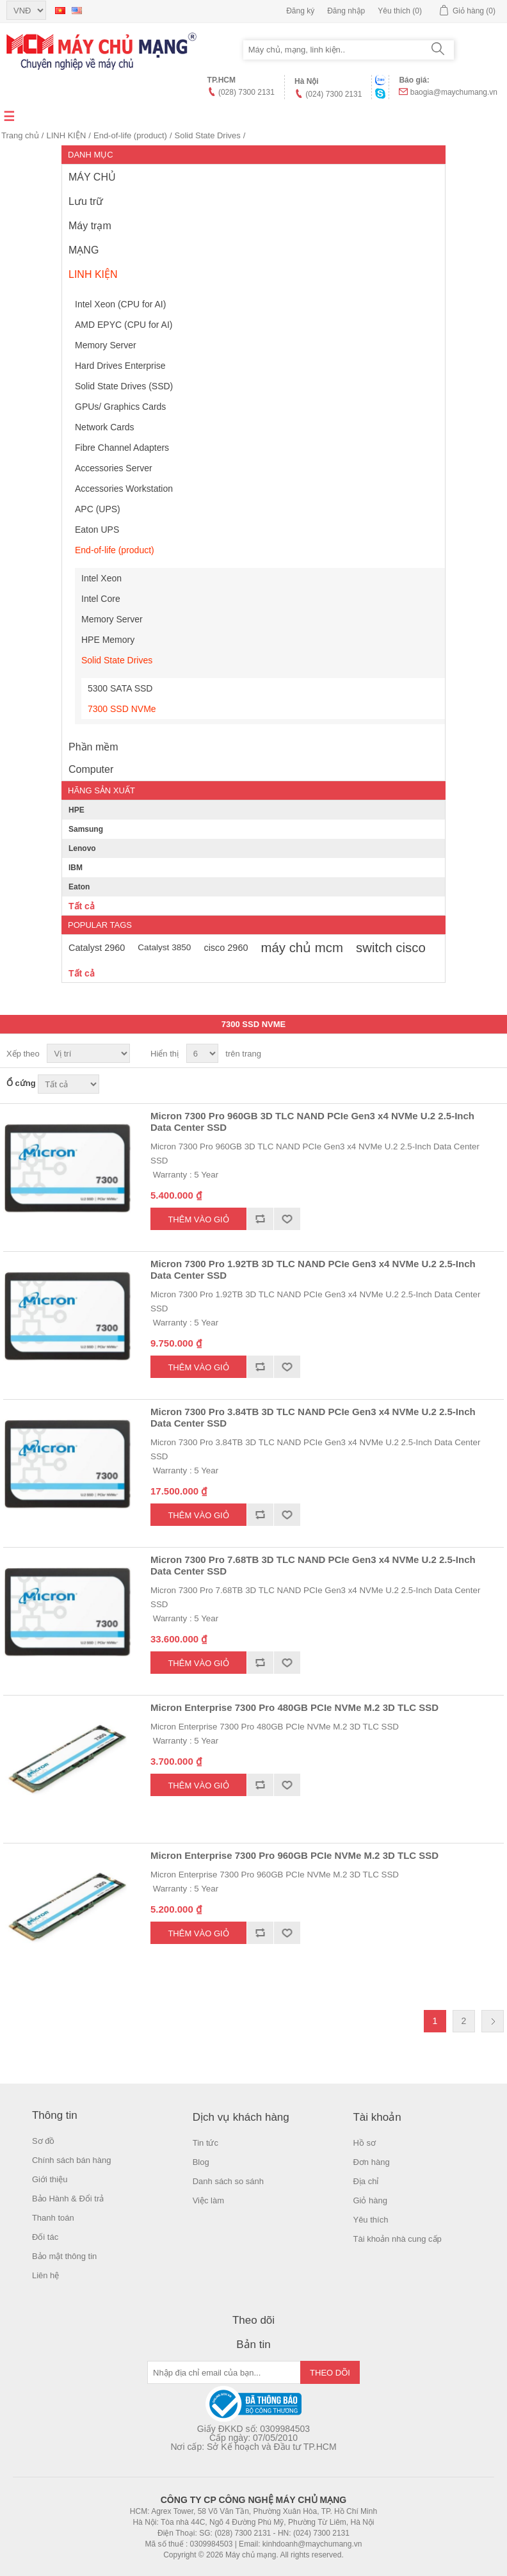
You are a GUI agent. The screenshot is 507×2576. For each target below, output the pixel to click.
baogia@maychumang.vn (453, 92)
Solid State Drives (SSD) (124, 386)
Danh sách (493, 1054)
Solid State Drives (208, 135)
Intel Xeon (101, 578)
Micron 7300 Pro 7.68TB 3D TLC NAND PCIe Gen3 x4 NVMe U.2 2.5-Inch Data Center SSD (313, 1565)
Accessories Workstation (124, 488)
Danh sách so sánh (228, 2181)
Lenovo (82, 848)
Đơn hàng (371, 2162)
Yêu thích (370, 2219)
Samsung (85, 829)
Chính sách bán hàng (71, 2160)
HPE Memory (107, 640)
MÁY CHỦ (92, 177)
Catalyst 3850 (164, 947)
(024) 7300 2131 (333, 94)
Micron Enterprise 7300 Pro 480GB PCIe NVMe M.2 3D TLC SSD (294, 1707)
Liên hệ (45, 2275)
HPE (76, 810)
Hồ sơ (364, 2143)
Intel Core (100, 599)
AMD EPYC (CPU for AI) (123, 325)
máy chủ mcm (302, 948)
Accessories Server (113, 468)
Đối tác (45, 2237)
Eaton (79, 886)
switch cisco (391, 948)
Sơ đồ (43, 2141)
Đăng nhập (346, 10)
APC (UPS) (97, 509)
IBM (75, 867)
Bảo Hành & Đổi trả (68, 2198)
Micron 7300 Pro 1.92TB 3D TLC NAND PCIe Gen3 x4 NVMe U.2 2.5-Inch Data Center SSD (313, 1269)
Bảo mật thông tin (64, 2256)
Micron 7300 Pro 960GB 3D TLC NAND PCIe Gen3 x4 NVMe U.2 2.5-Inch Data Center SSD (312, 1121)
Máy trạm (89, 225)
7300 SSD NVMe (122, 709)
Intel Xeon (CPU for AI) (120, 304)
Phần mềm (93, 746)
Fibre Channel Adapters (122, 447)
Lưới (470, 1054)
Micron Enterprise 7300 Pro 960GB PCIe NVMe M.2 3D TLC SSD (294, 1855)
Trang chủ (20, 135)
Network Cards (104, 427)
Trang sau (492, 2021)
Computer (90, 769)
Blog (201, 2162)
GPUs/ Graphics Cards (120, 406)
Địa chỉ (365, 2181)
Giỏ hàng (370, 2200)
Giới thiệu (49, 2179)
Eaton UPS (97, 529)
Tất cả (81, 906)
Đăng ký (300, 10)
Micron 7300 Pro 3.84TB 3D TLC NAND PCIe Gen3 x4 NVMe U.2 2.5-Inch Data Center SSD (313, 1417)
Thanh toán (53, 2218)
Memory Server (105, 345)
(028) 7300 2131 (246, 92)
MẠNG (83, 250)
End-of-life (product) (130, 135)
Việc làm (208, 2200)
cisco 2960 (226, 948)
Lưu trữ (85, 201)
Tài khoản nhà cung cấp (397, 2239)
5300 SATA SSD (120, 688)
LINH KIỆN (66, 135)
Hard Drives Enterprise (120, 365)
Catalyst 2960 (96, 948)
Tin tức (205, 2143)
